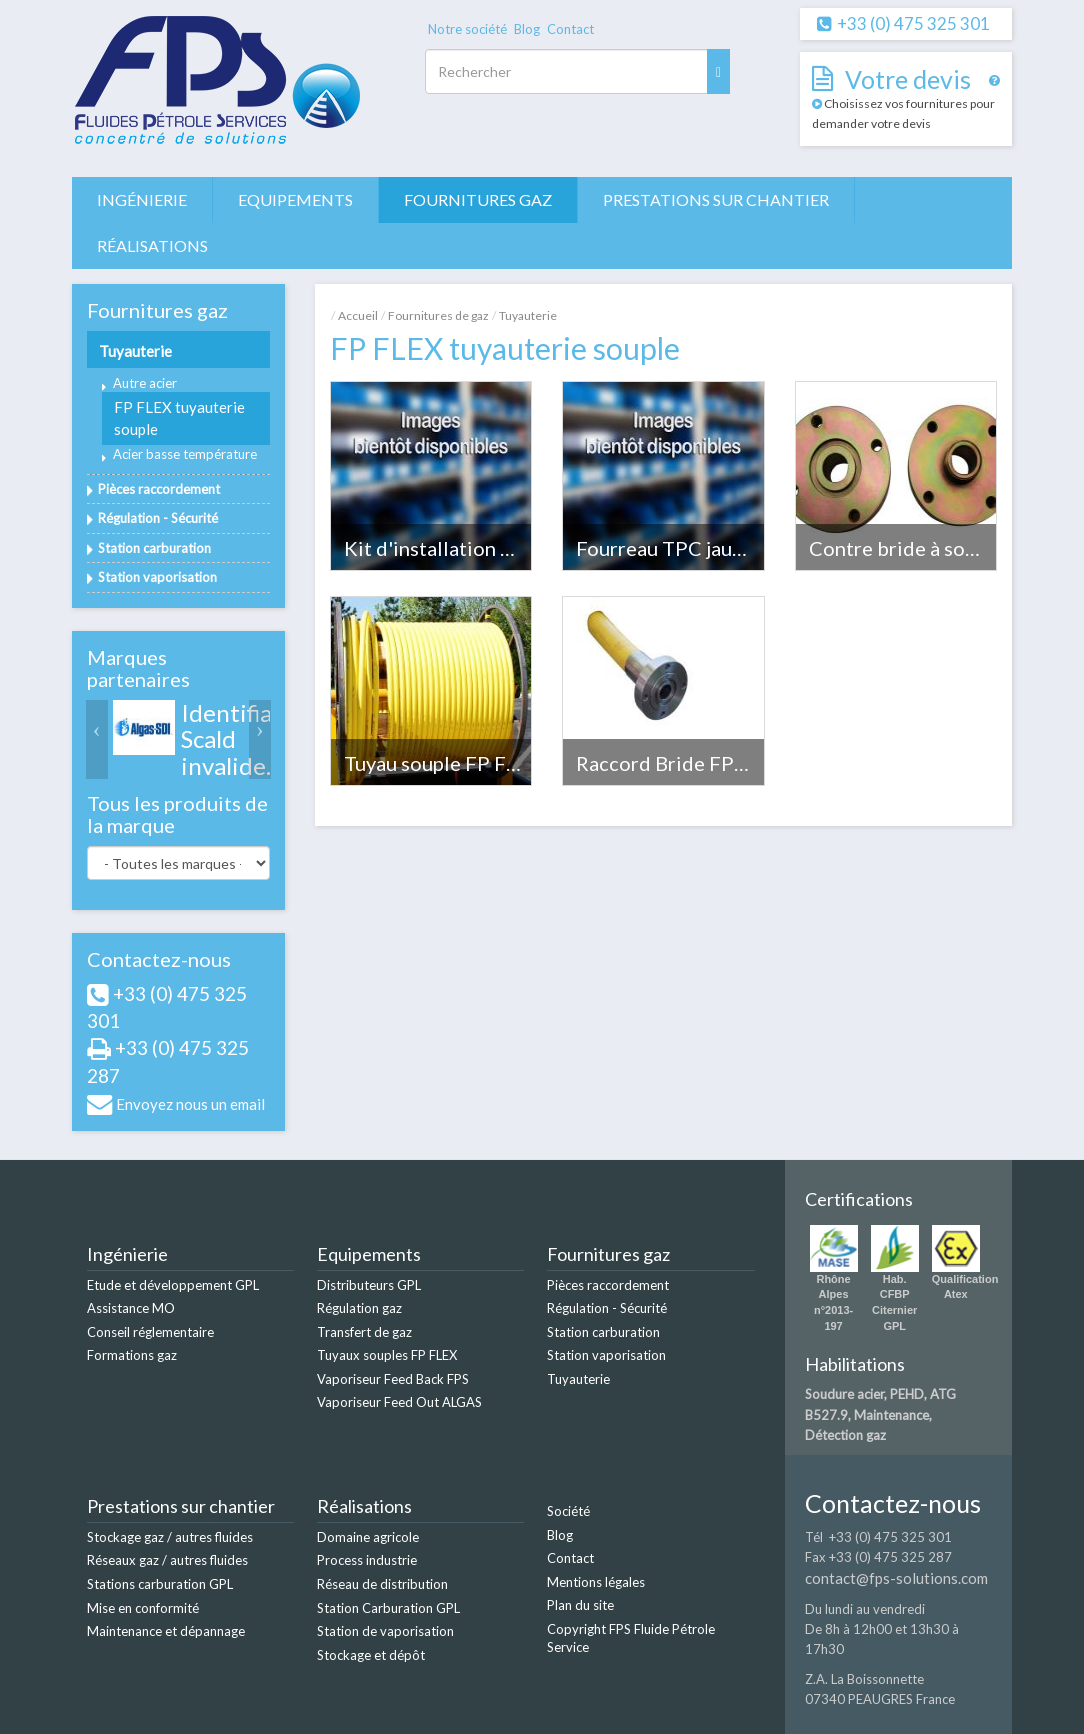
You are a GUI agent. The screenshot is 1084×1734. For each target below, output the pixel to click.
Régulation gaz (359, 1308)
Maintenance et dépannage (166, 1631)
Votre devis (908, 79)
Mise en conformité (143, 1608)
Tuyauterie (135, 351)
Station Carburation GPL (388, 1608)
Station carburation (154, 548)
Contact (570, 29)
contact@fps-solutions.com (896, 1578)
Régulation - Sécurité (158, 518)
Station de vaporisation (385, 1631)
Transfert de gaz (364, 1332)
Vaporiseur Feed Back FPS (393, 1379)
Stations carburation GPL (160, 1584)
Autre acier (145, 383)
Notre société (467, 29)
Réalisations (152, 245)
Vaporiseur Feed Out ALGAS (399, 1402)
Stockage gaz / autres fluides (170, 1537)
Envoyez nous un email (190, 1104)
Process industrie (367, 1560)
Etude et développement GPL (173, 1285)
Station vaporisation (157, 577)
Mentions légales (596, 1582)
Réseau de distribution (382, 1584)
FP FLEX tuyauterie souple (179, 417)
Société (568, 1511)
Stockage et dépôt (371, 1655)
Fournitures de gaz (438, 315)
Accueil (358, 315)
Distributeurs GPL (369, 1285)
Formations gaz (132, 1355)
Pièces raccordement (159, 489)
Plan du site (580, 1605)
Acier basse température (185, 454)
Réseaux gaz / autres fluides (167, 1560)
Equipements (295, 199)
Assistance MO (131, 1308)
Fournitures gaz (478, 199)
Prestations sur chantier (716, 199)
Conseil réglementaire (150, 1332)
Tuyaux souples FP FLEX (387, 1355)
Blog (527, 29)
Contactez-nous (159, 959)
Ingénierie (142, 199)
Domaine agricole (368, 1537)
